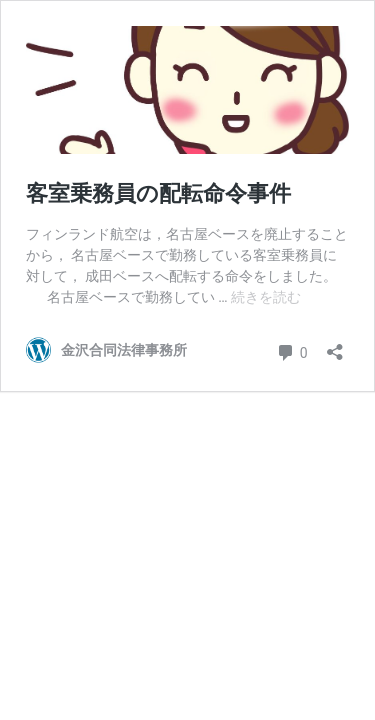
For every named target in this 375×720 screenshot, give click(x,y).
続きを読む (266, 297)
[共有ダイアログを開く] (335, 345)
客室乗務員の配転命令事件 (158, 193)
